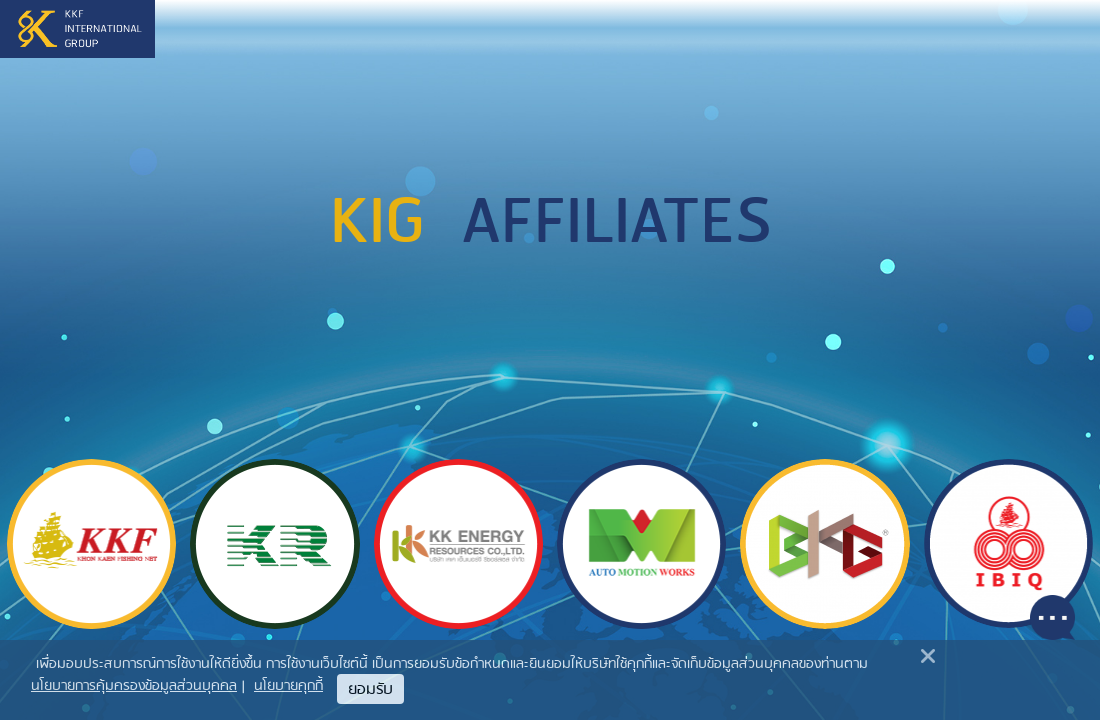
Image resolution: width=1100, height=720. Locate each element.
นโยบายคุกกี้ (288, 686)
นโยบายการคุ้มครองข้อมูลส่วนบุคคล (134, 686)
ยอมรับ (370, 690)
